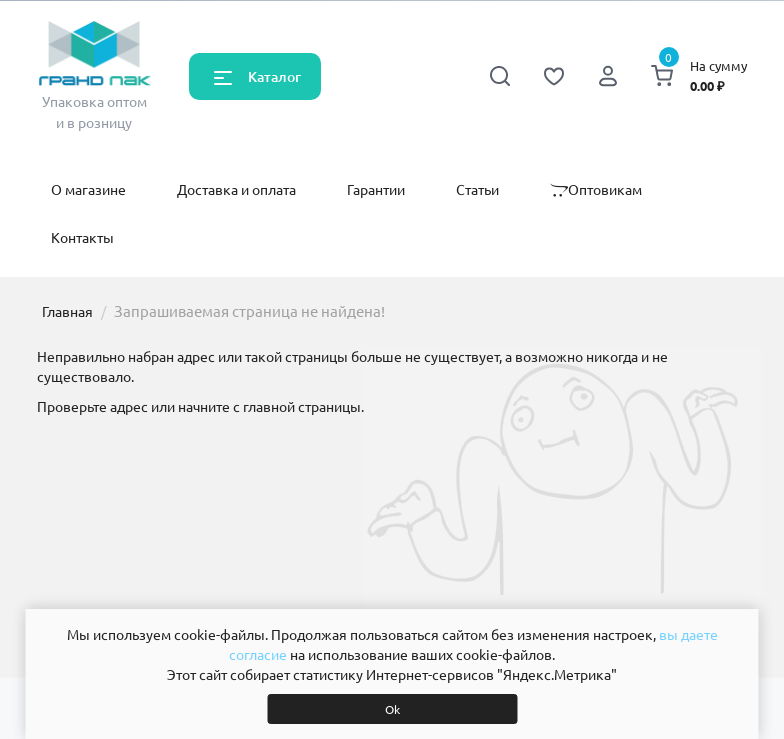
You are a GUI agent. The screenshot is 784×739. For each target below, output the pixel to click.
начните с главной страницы (269, 406)
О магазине (88, 189)
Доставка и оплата (236, 189)
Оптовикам (596, 189)
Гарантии (376, 189)
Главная (67, 311)
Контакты (82, 237)
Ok (392, 709)
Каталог (274, 76)
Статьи (477, 189)
